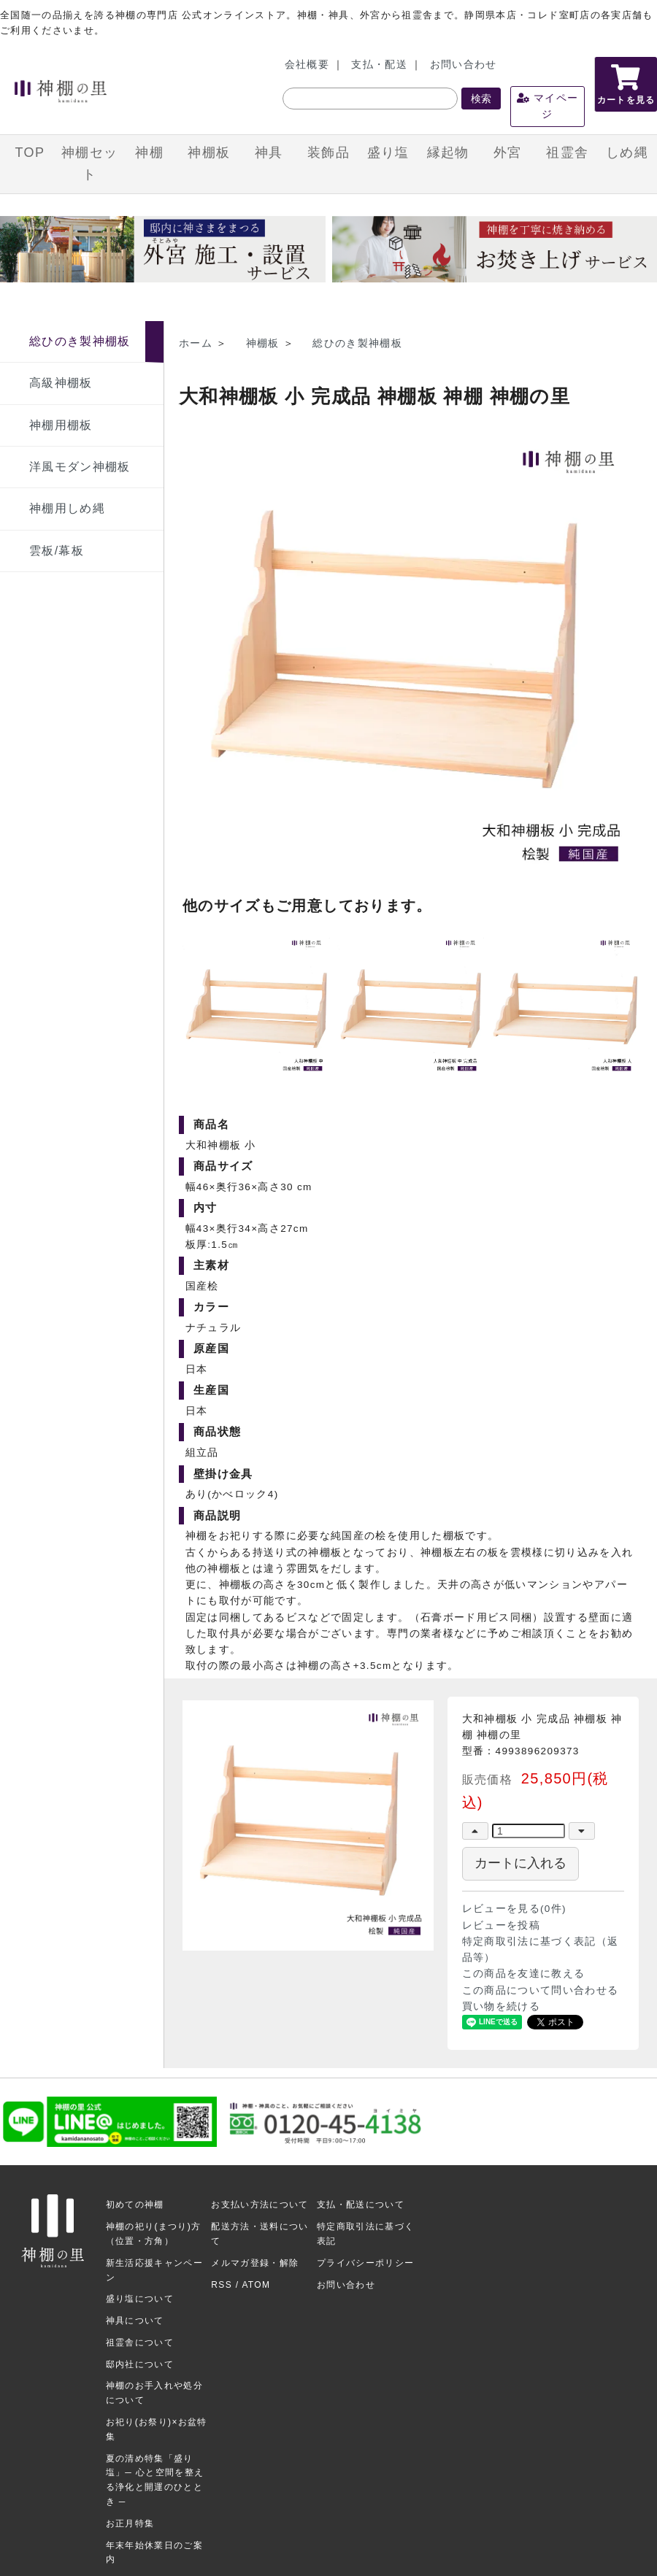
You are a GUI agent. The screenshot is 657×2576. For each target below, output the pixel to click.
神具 (269, 152)
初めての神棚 (135, 2204)
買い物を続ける (501, 2006)
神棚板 (209, 152)
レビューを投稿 (501, 1925)
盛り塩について (140, 2299)
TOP (30, 152)
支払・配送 (379, 64)
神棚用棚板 (61, 425)
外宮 (507, 152)
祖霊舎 (567, 152)
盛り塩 (388, 152)
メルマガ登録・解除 (255, 2263)
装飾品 (328, 152)
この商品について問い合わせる (540, 1990)
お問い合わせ (463, 64)
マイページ (548, 106)
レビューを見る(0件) (514, 1908)
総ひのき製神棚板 (80, 341)
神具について (135, 2320)
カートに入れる (520, 1863)
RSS (221, 2285)
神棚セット (89, 163)
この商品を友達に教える (523, 1973)
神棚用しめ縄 (67, 508)
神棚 (149, 152)
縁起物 (448, 152)
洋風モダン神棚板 (80, 466)
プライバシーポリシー (366, 2263)
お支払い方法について (260, 2204)
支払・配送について (360, 2204)
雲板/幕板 (56, 550)
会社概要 (307, 64)
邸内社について (140, 2364)
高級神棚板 (61, 383)
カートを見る (626, 84)
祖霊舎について (140, 2342)
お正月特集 (130, 2523)
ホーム (195, 343)
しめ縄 (627, 152)
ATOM (256, 2285)
